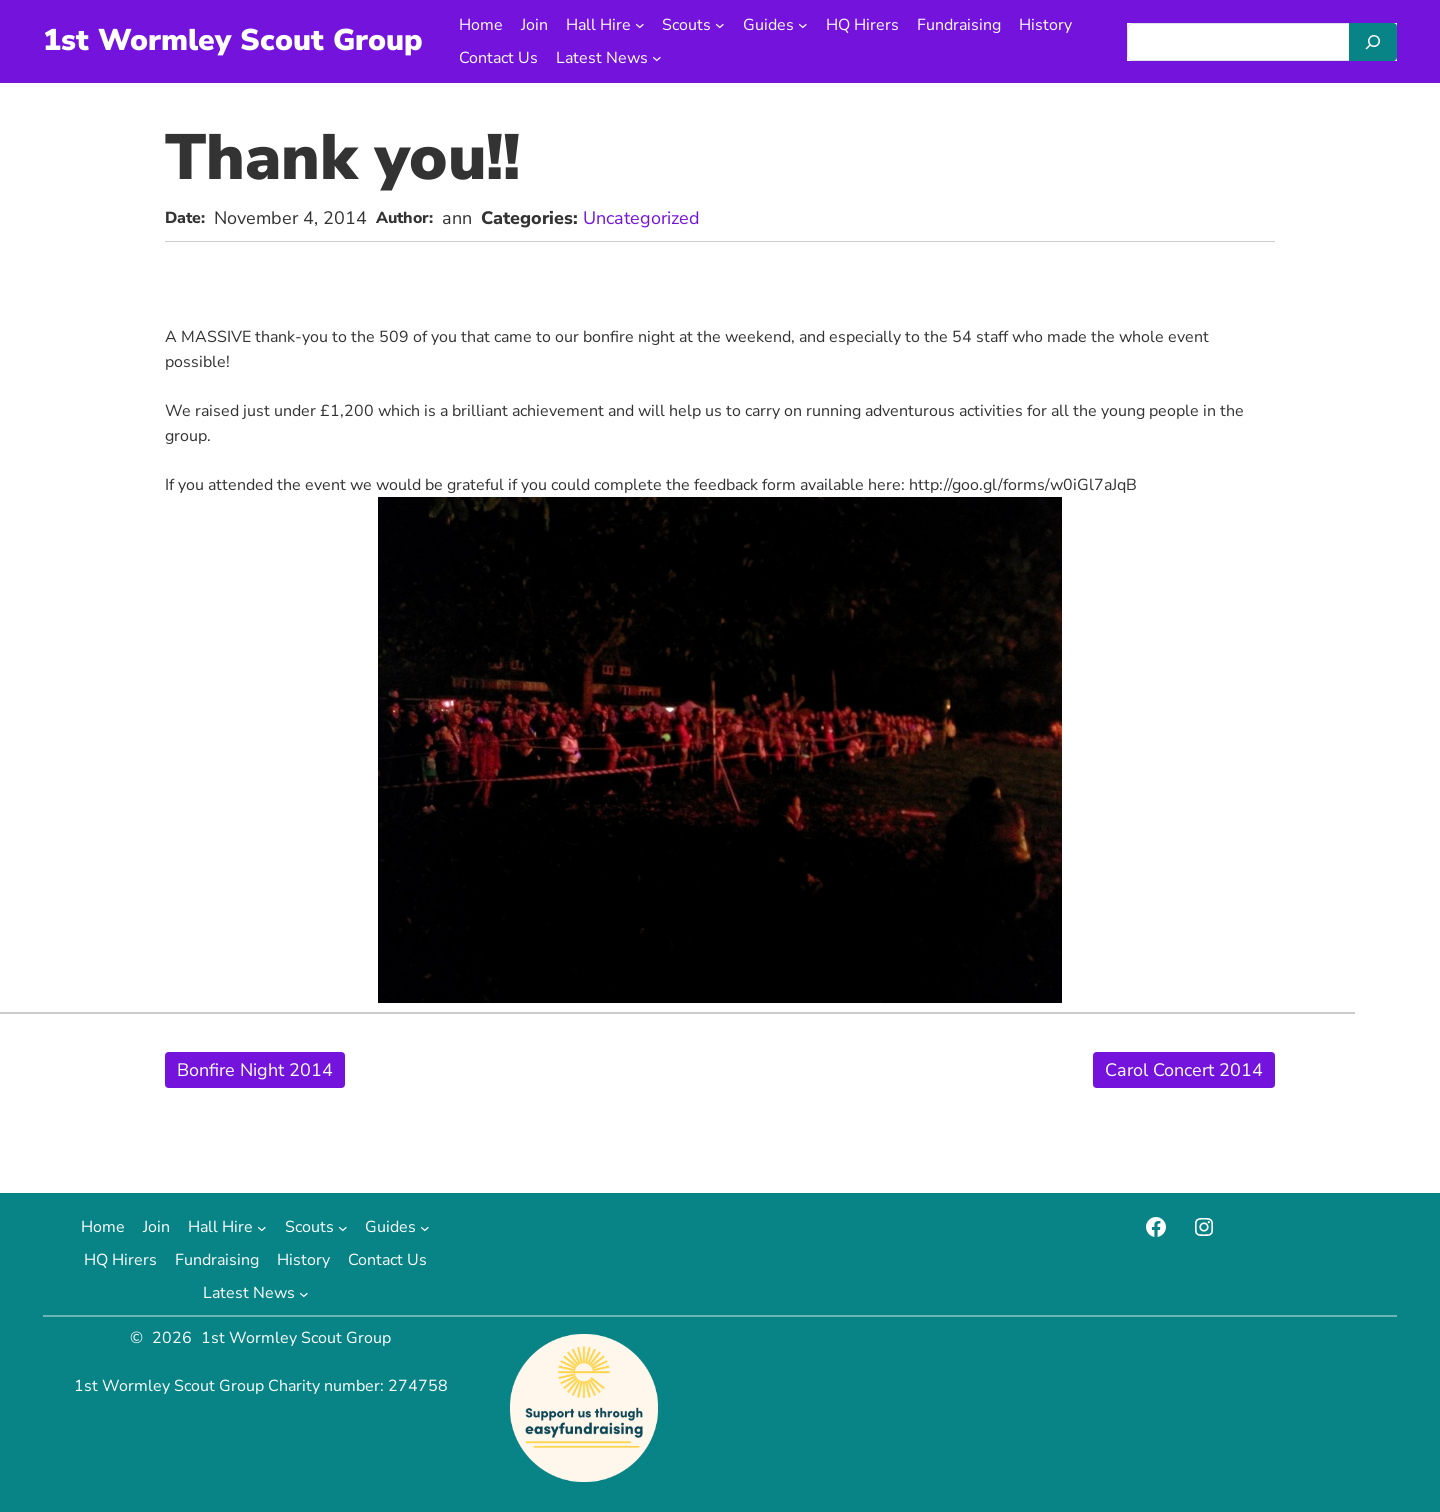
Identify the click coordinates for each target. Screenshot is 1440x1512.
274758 (418, 1386)
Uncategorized (641, 218)
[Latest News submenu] (657, 58)
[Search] (1373, 42)
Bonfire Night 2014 (255, 1070)
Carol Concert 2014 (1184, 1070)
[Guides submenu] (803, 25)
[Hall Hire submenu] (640, 25)
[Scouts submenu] (720, 25)
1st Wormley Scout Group (233, 40)
